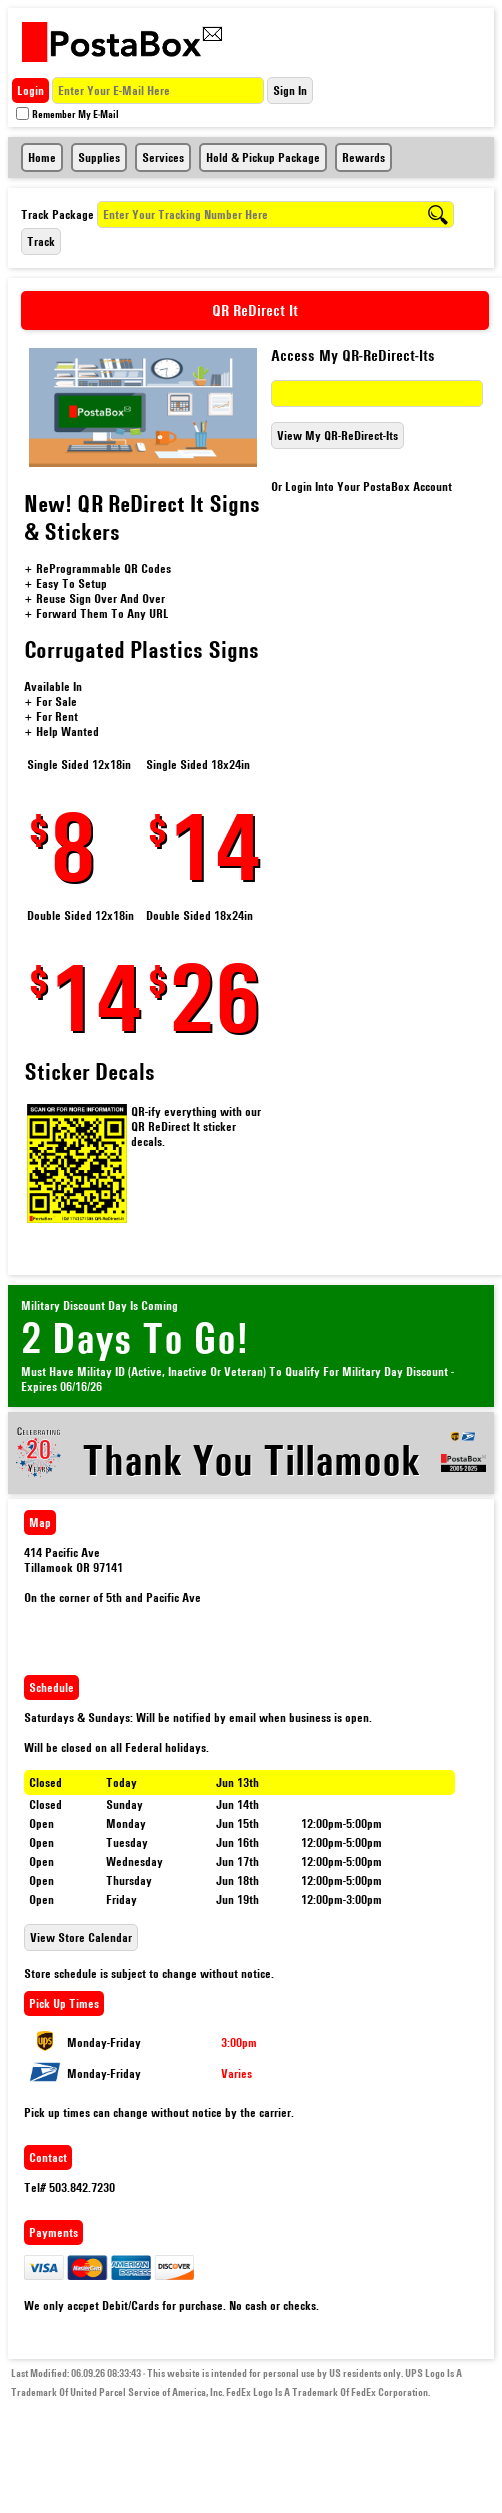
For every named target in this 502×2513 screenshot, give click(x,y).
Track (41, 241)
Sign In (290, 90)
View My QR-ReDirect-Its (337, 435)
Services (163, 157)
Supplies (99, 157)
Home (42, 157)
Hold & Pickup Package (263, 157)
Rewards (363, 157)
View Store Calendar (81, 1937)
